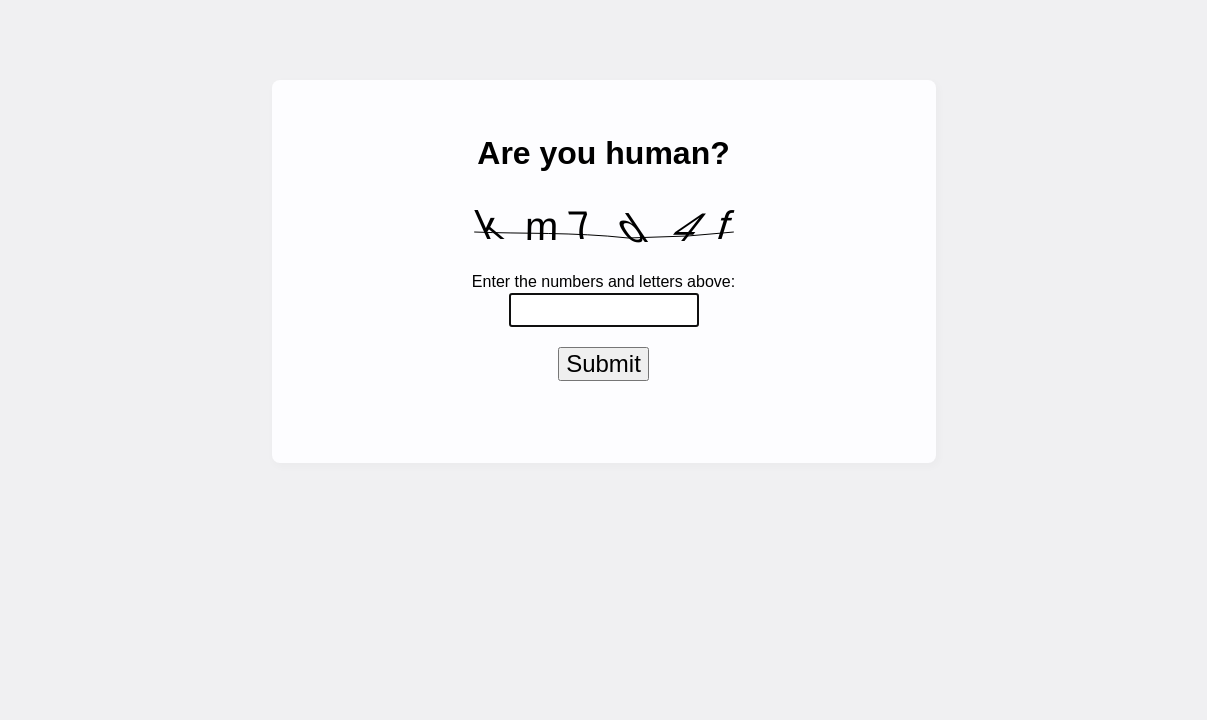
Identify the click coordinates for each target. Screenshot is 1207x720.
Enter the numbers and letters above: (603, 281)
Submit (603, 367)
